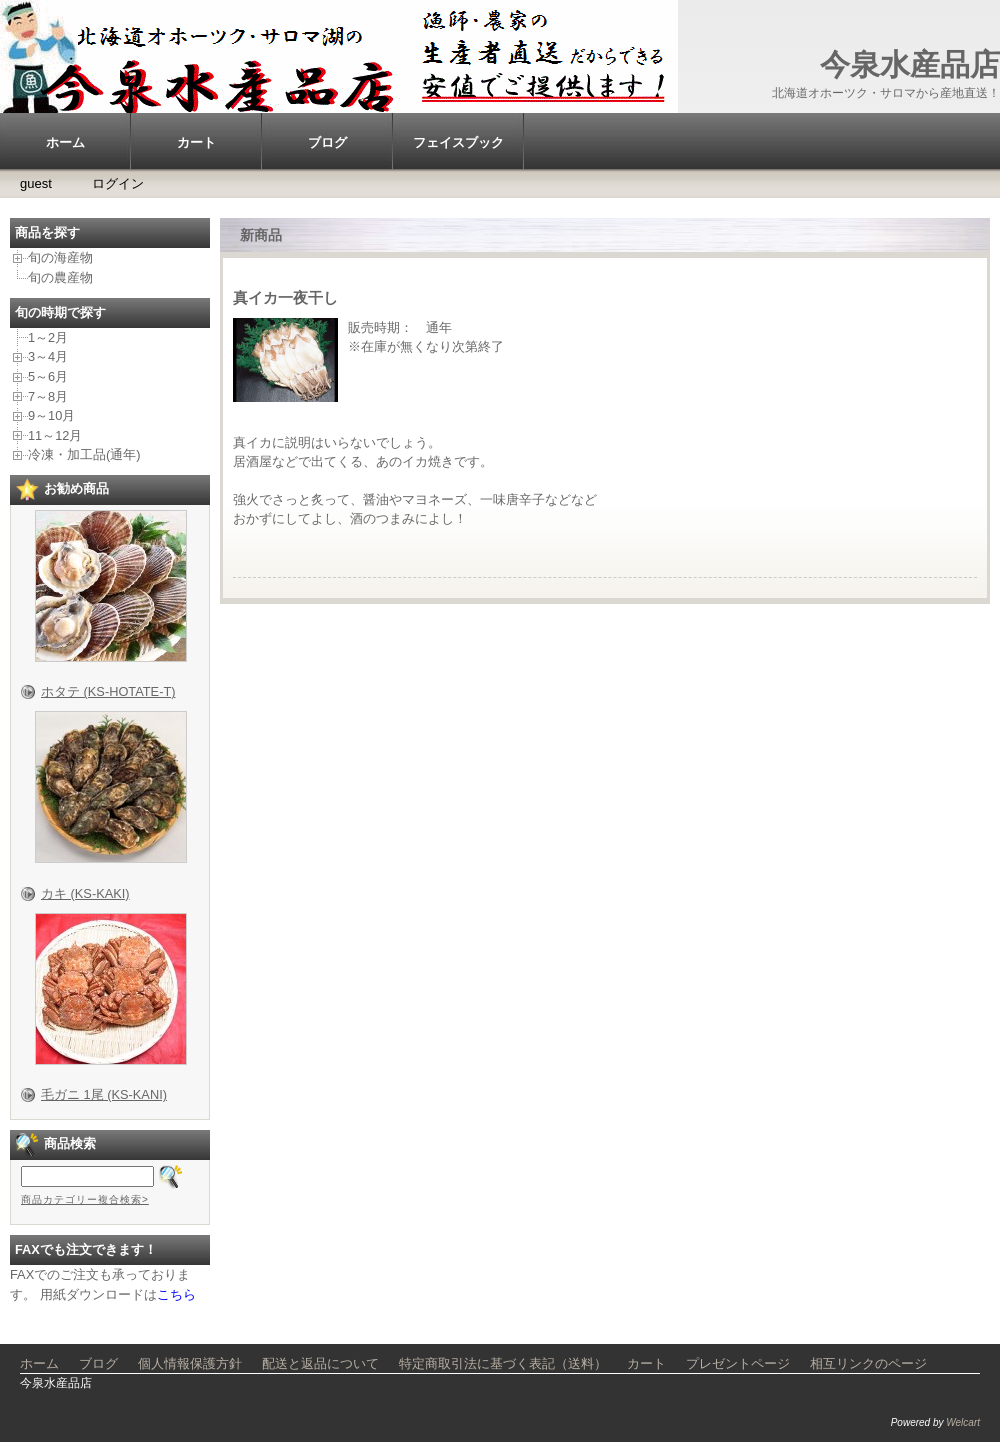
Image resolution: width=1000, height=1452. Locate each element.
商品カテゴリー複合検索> (85, 1199)
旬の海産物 (60, 257)
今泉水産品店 (910, 64)
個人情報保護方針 (190, 1363)
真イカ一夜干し (285, 297)
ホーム (65, 142)
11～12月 (55, 435)
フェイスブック (458, 142)
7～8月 (48, 396)
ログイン (118, 183)
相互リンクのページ (868, 1363)
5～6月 (48, 376)
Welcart (963, 1422)
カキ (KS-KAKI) (85, 893)
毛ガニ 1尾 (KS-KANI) (104, 1094)
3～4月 (48, 356)
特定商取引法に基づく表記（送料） (503, 1363)
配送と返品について (320, 1363)
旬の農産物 (60, 277)
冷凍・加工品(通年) (84, 454)
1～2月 (48, 337)
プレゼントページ (738, 1363)
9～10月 (51, 415)
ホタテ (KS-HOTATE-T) (108, 691)
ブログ (327, 142)
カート (196, 142)
